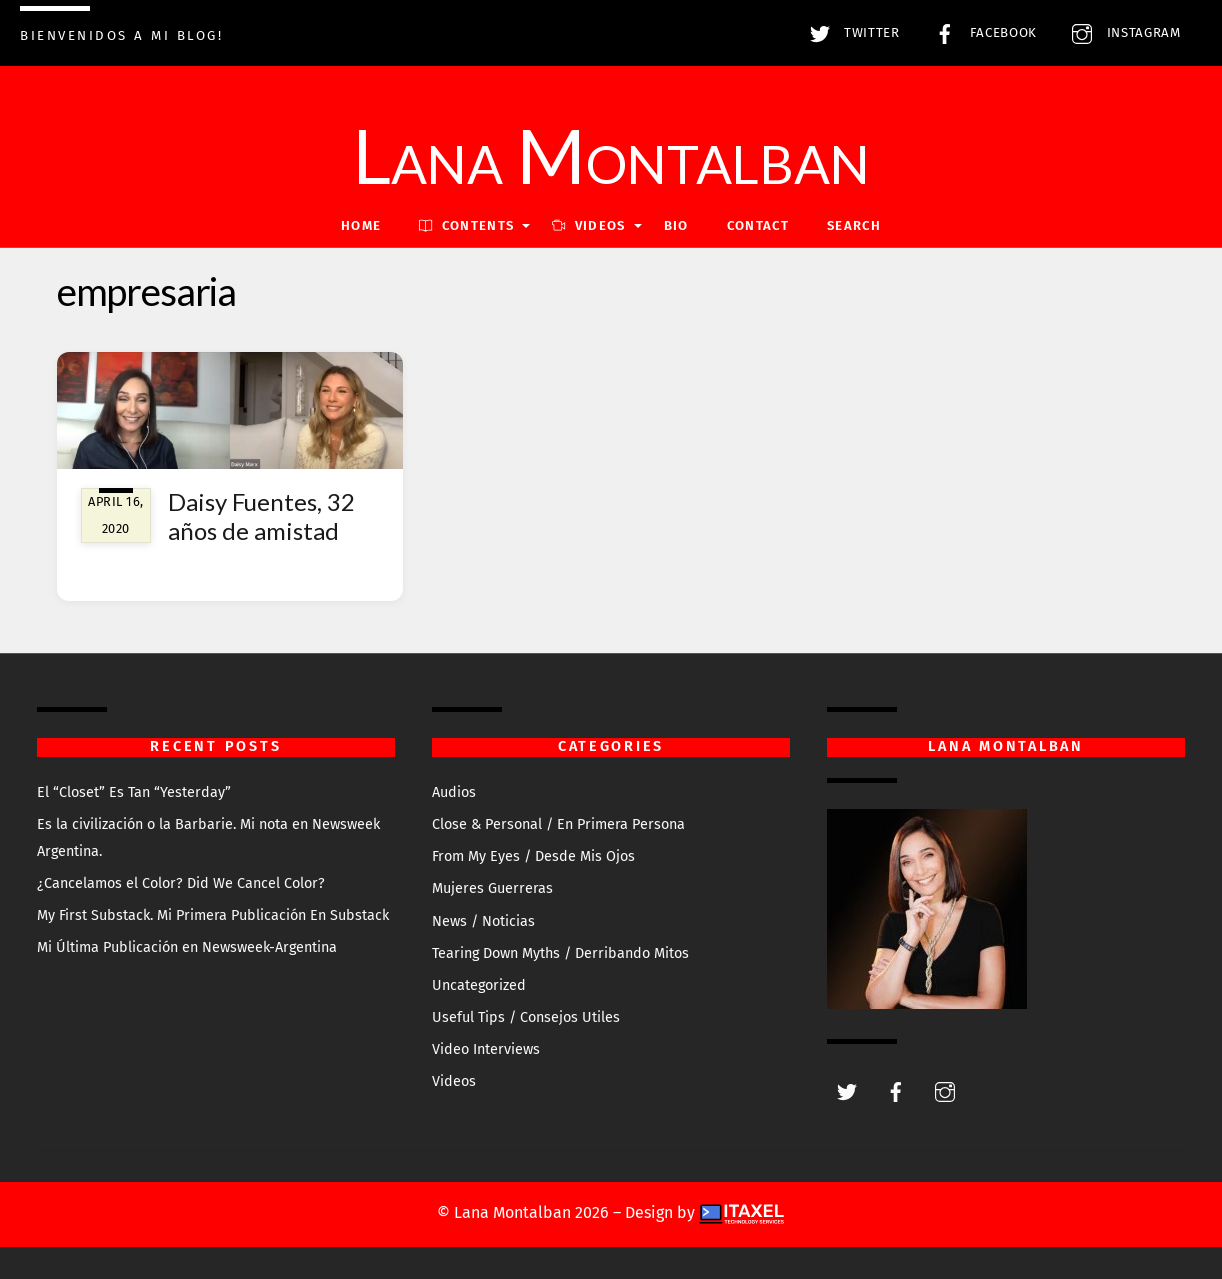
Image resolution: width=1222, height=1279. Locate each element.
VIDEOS (588, 225)
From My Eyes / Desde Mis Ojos (533, 856)
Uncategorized (479, 985)
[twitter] (847, 1090)
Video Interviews (486, 1049)
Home (361, 225)
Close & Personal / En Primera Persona (558, 824)
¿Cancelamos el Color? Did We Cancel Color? (181, 883)
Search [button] (854, 225)
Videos (454, 1081)
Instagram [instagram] (1121, 33)
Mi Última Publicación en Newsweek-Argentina (187, 947)
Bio (676, 225)
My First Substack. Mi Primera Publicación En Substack (213, 915)
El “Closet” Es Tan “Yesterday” (134, 792)
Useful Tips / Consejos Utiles (526, 1017)
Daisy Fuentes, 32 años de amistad (261, 516)
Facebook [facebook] (981, 33)
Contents (466, 225)
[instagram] (945, 1090)
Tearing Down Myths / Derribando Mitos (560, 953)
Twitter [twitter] (850, 33)
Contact (758, 225)
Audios (454, 792)
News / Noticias (483, 921)
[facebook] (896, 1090)
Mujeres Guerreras (492, 888)
